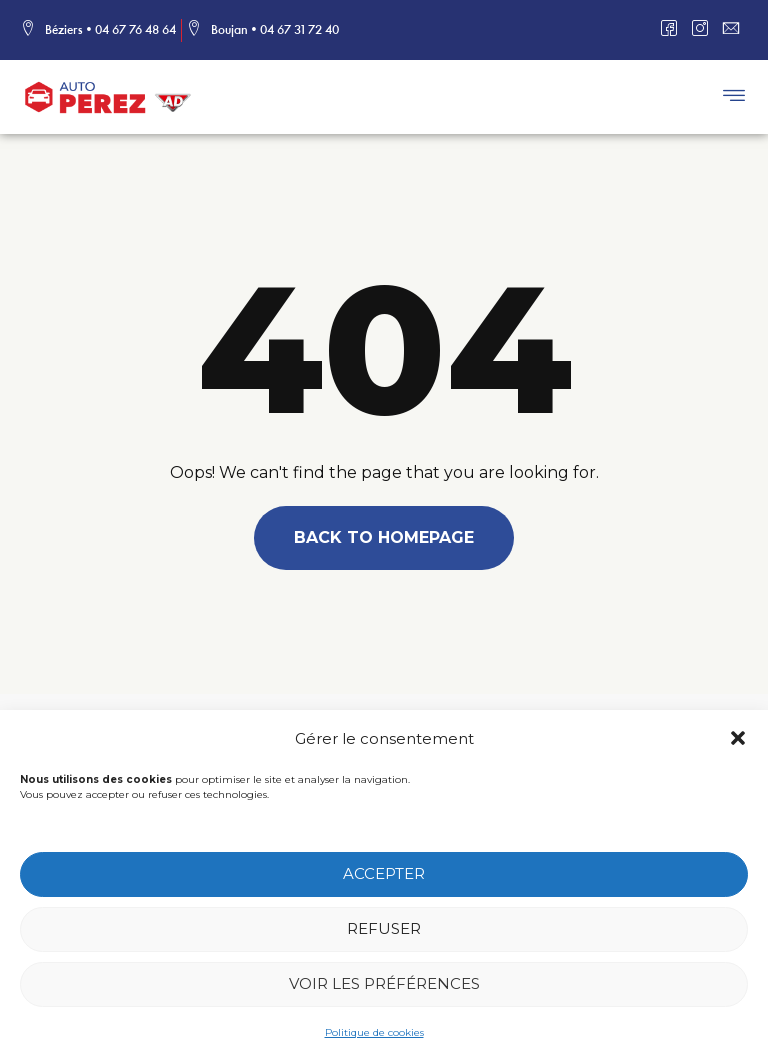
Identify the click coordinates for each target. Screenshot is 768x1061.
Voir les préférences (384, 986)
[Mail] (736, 30)
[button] (738, 741)
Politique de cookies (374, 1035)
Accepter (384, 876)
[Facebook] (674, 30)
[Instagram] (705, 30)
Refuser (384, 931)
